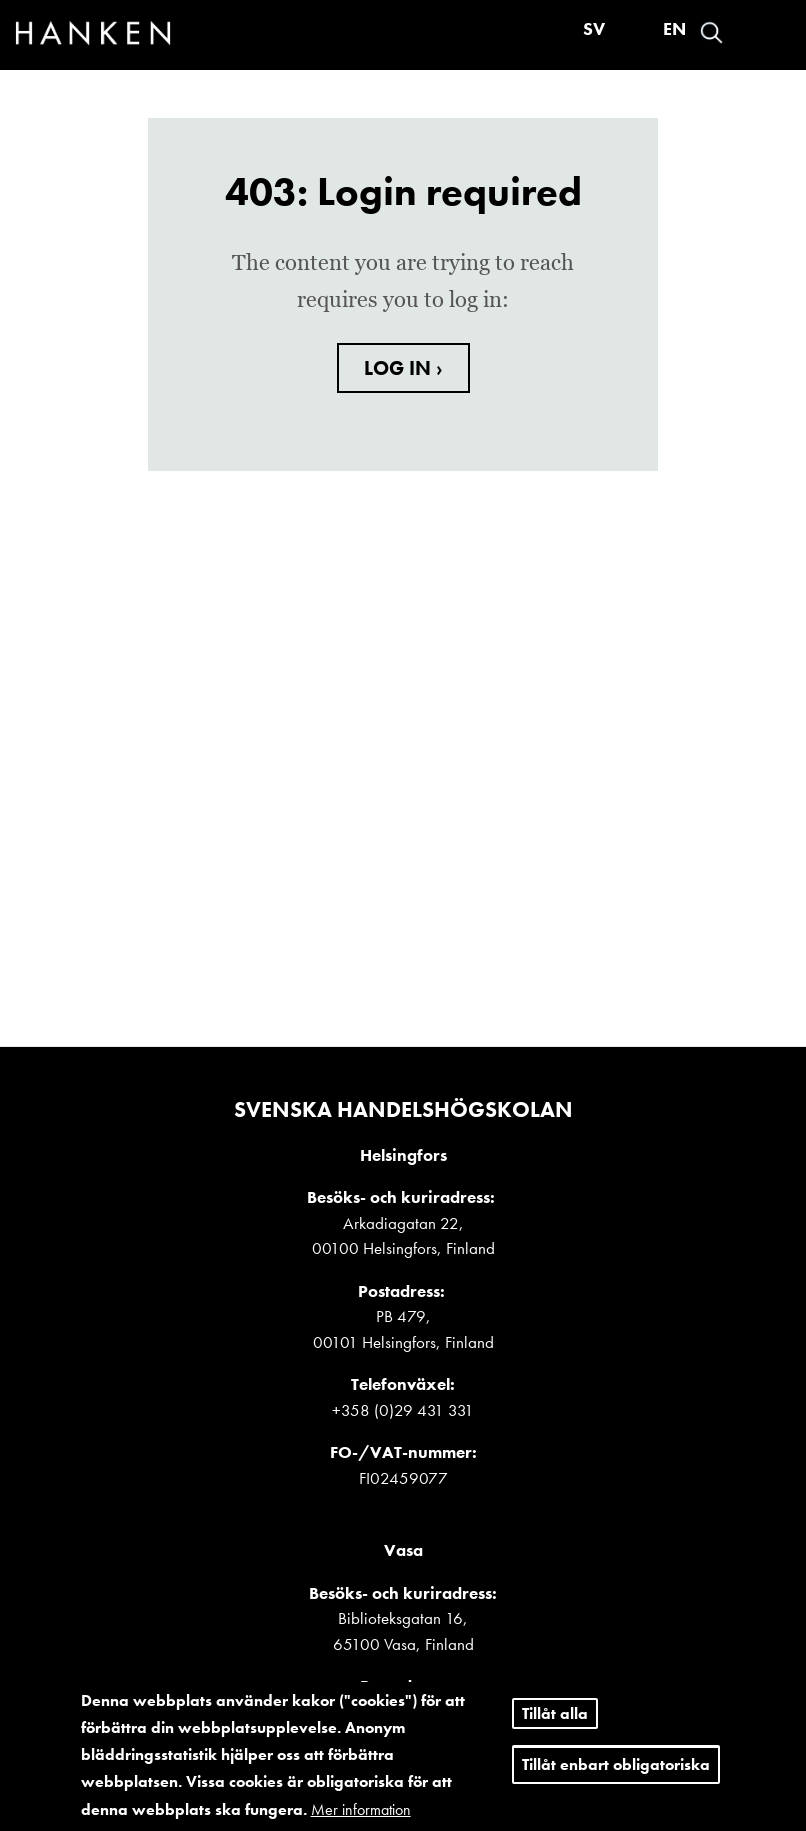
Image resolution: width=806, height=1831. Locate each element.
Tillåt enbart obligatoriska (616, 1768)
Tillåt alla (555, 1717)
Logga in (747, 32)
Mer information (361, 1813)
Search (711, 32)
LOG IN (400, 368)
